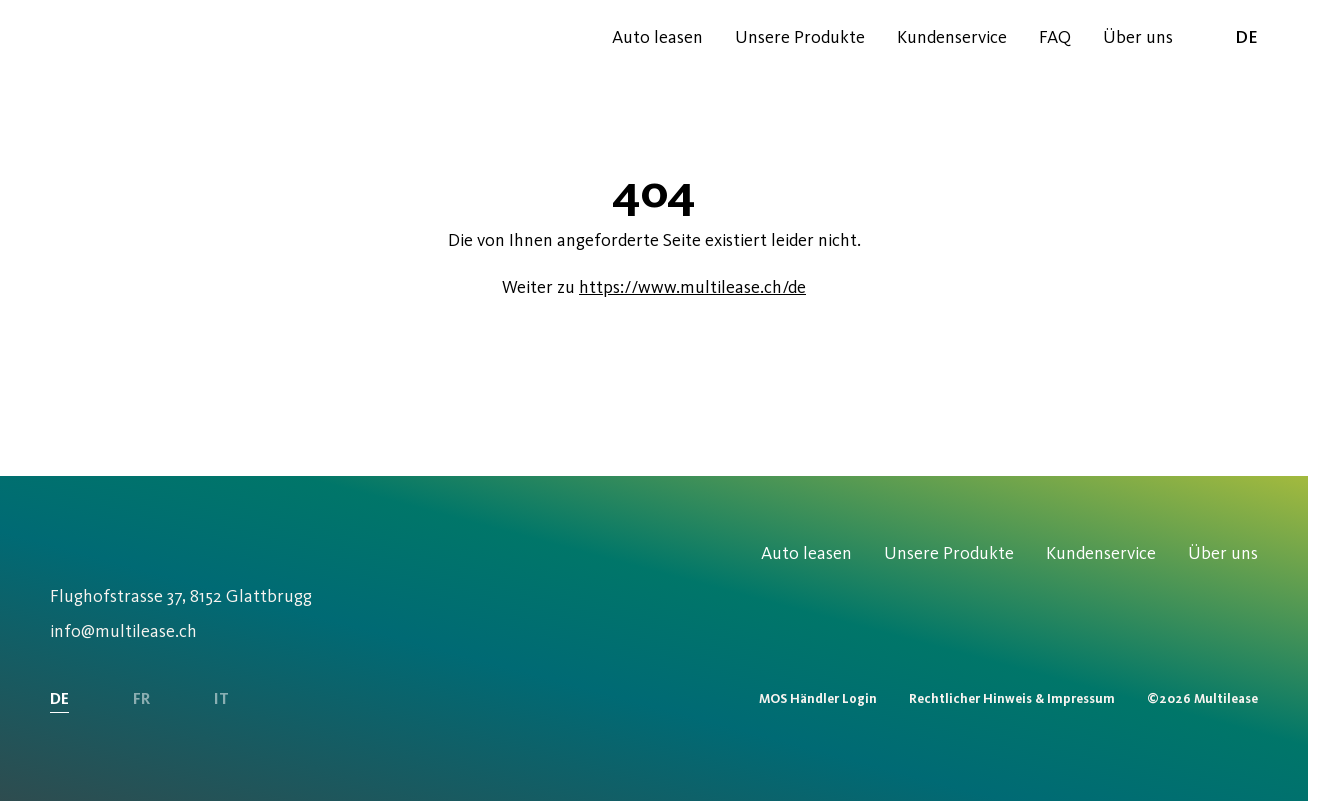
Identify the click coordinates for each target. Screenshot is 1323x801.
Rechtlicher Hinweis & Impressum (1012, 698)
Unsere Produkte (800, 37)
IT (221, 698)
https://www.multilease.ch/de (692, 287)
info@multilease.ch (123, 631)
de (1231, 36)
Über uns (1138, 37)
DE (59, 698)
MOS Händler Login (818, 698)
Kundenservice (952, 37)
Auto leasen (657, 37)
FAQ (1055, 37)
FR (141, 698)
